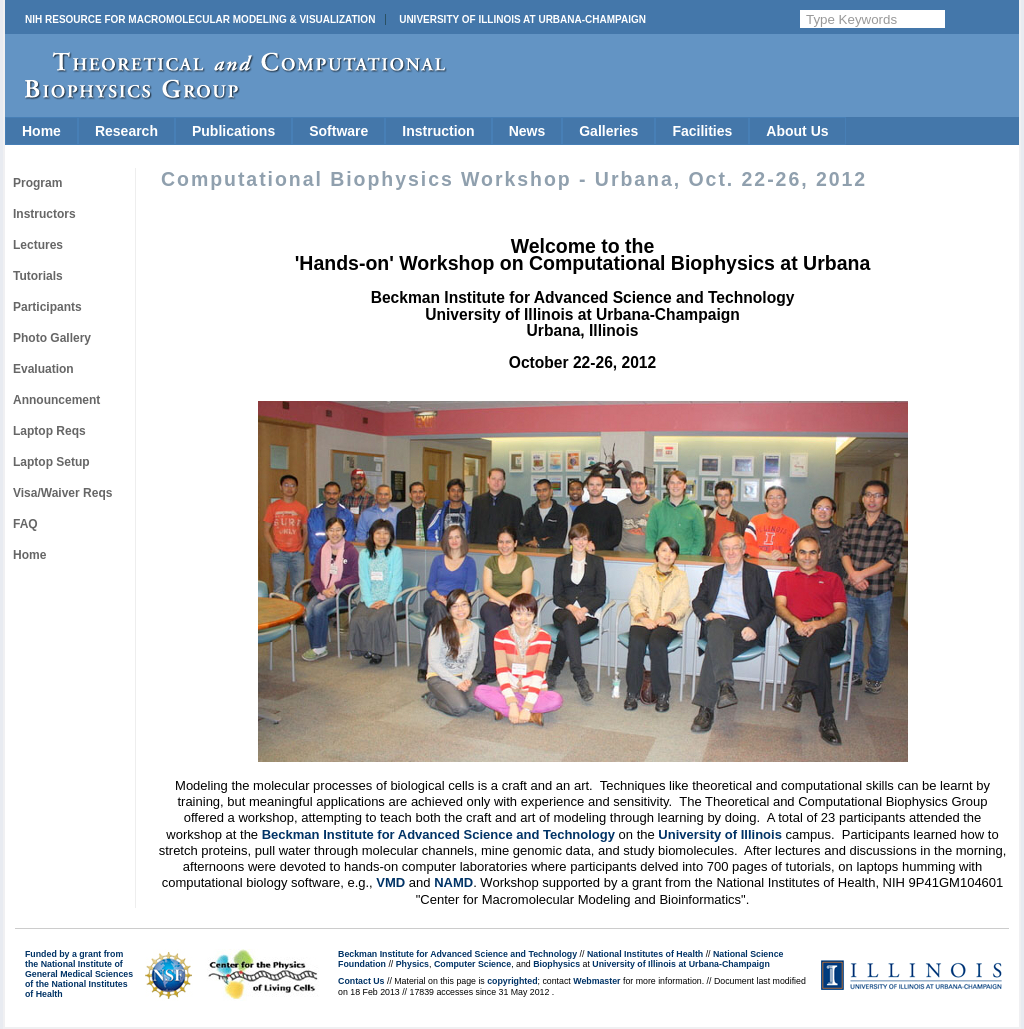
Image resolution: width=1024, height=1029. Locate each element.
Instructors (44, 214)
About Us (797, 131)
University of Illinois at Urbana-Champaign (522, 19)
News (527, 131)
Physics (412, 964)
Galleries (608, 131)
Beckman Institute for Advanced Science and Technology (438, 834)
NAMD (453, 882)
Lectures (38, 245)
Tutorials (38, 276)
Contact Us (361, 981)
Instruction (438, 131)
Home (41, 131)
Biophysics (556, 964)
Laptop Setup (51, 462)
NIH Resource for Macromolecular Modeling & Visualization (200, 19)
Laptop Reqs (49, 431)
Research (126, 131)
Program (37, 183)
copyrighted (512, 981)
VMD (390, 882)
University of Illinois (720, 834)
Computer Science (472, 964)
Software (338, 131)
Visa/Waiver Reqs (62, 493)
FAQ (25, 524)
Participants (47, 307)
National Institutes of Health (645, 954)
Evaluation (43, 369)
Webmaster (596, 981)
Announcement (56, 400)
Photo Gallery (52, 338)
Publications (233, 131)
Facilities (702, 131)
